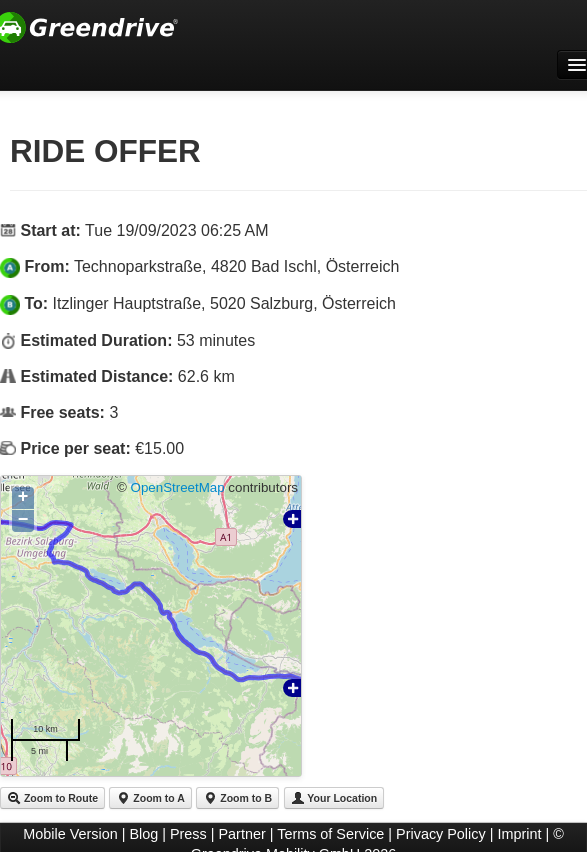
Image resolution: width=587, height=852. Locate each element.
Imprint (519, 834)
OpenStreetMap (178, 487)
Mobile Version (70, 834)
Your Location (334, 798)
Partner (242, 834)
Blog (143, 834)
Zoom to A (150, 798)
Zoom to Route (52, 798)
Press (188, 834)
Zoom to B (237, 798)
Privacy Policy (441, 834)
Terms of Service (330, 834)
